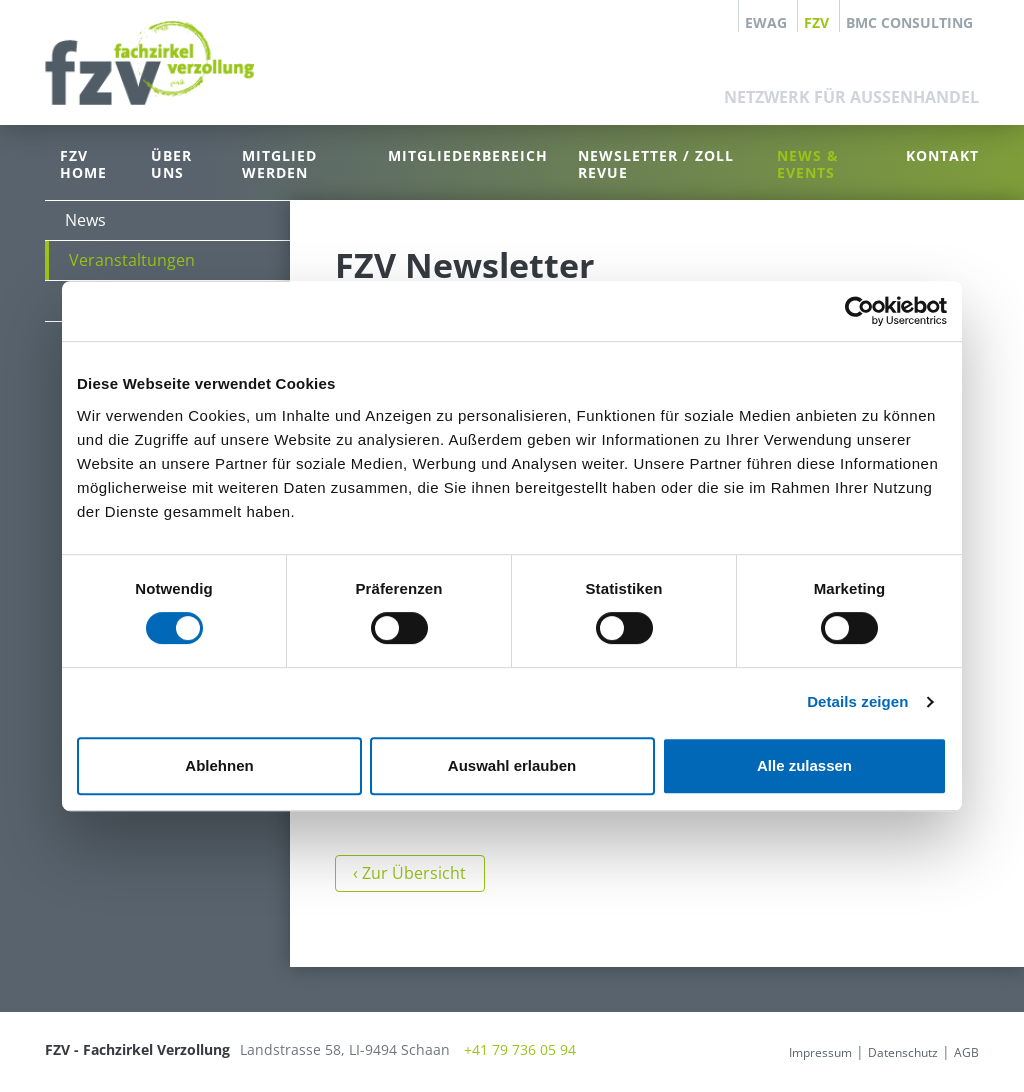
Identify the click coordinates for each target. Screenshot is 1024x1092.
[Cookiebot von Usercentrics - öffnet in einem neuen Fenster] (859, 311)
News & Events (808, 164)
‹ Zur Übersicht (409, 873)
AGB (966, 1052)
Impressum (820, 1052)
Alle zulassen (804, 765)
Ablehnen (219, 765)
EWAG (766, 22)
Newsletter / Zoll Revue (656, 164)
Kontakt (942, 155)
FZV (816, 22)
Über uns (171, 164)
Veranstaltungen (132, 260)
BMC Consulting (909, 22)
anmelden (757, 1052)
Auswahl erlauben (512, 765)
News (85, 220)
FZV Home (83, 164)
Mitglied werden (279, 164)
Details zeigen (857, 701)
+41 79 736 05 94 (520, 1049)
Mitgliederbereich (468, 155)
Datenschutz (903, 1052)
